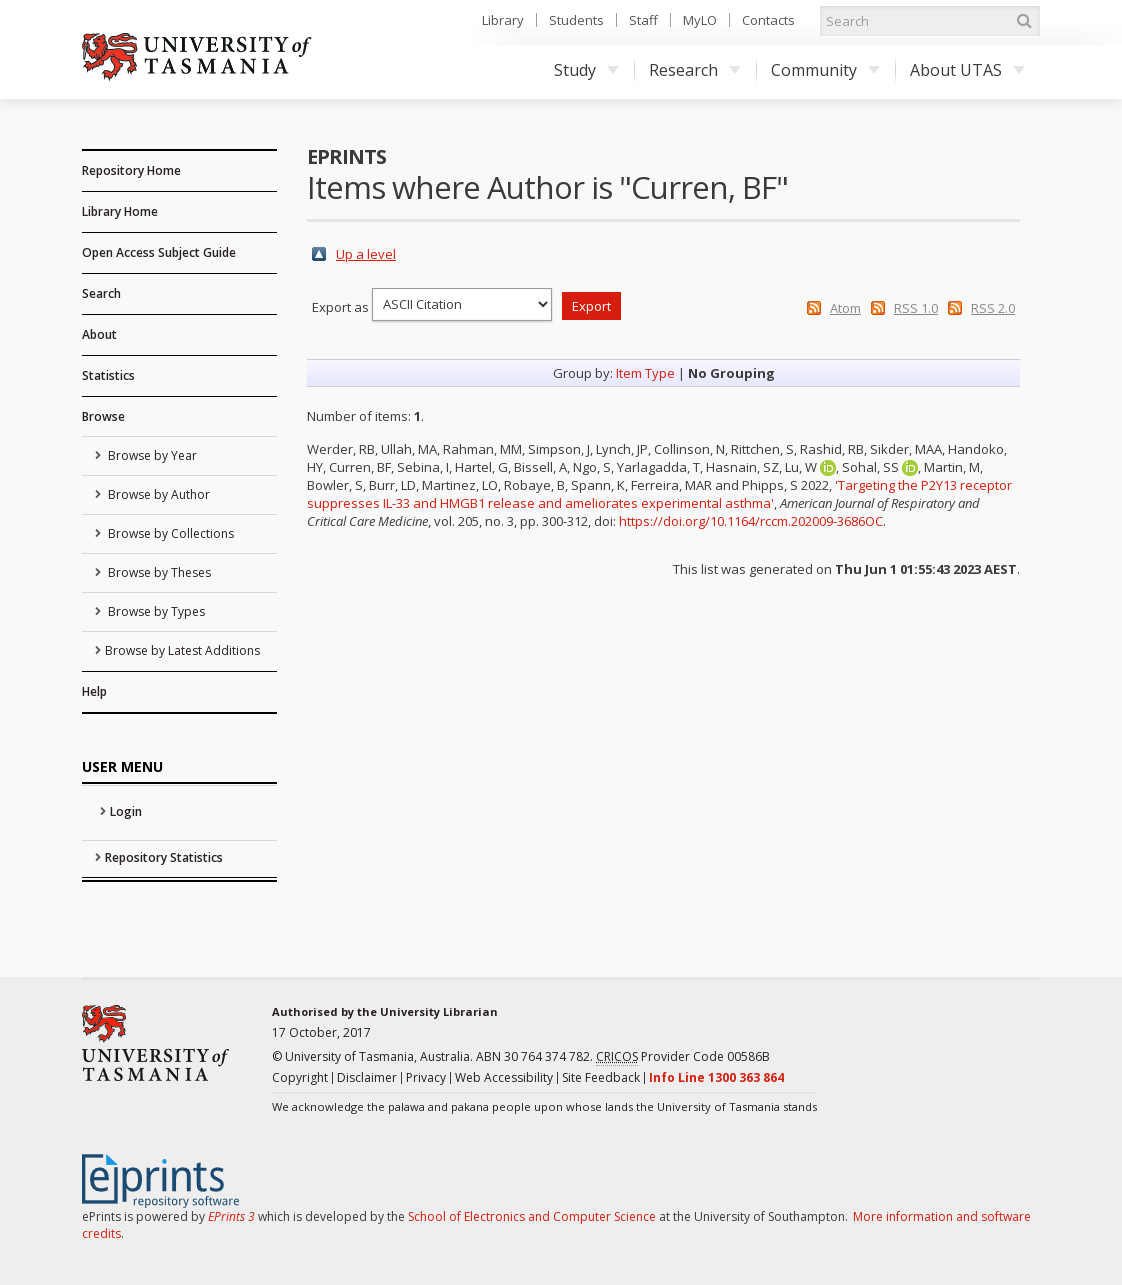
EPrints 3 (231, 1216)
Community (825, 70)
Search (101, 293)
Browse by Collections (169, 533)
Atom (845, 308)
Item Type (645, 373)
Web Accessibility (504, 1077)
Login (126, 811)
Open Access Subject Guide (159, 252)
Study (586, 70)
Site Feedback (601, 1077)
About (99, 334)
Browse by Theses (158, 572)
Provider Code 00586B (683, 1057)
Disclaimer (367, 1077)
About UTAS (967, 70)
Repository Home (131, 170)
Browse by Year (151, 455)
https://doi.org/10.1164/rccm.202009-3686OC (751, 521)
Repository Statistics (164, 857)
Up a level (366, 254)
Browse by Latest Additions (182, 650)
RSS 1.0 (916, 308)
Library (503, 20)
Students (576, 20)
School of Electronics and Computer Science (532, 1216)
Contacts (768, 20)
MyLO (700, 20)
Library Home (120, 211)
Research (695, 70)
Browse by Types (155, 611)
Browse (103, 416)
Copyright (300, 1077)
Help (94, 691)
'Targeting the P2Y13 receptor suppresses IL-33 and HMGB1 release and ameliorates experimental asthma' (659, 494)
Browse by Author (157, 494)
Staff (643, 20)
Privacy (426, 1077)
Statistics (108, 375)
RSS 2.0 (993, 308)
